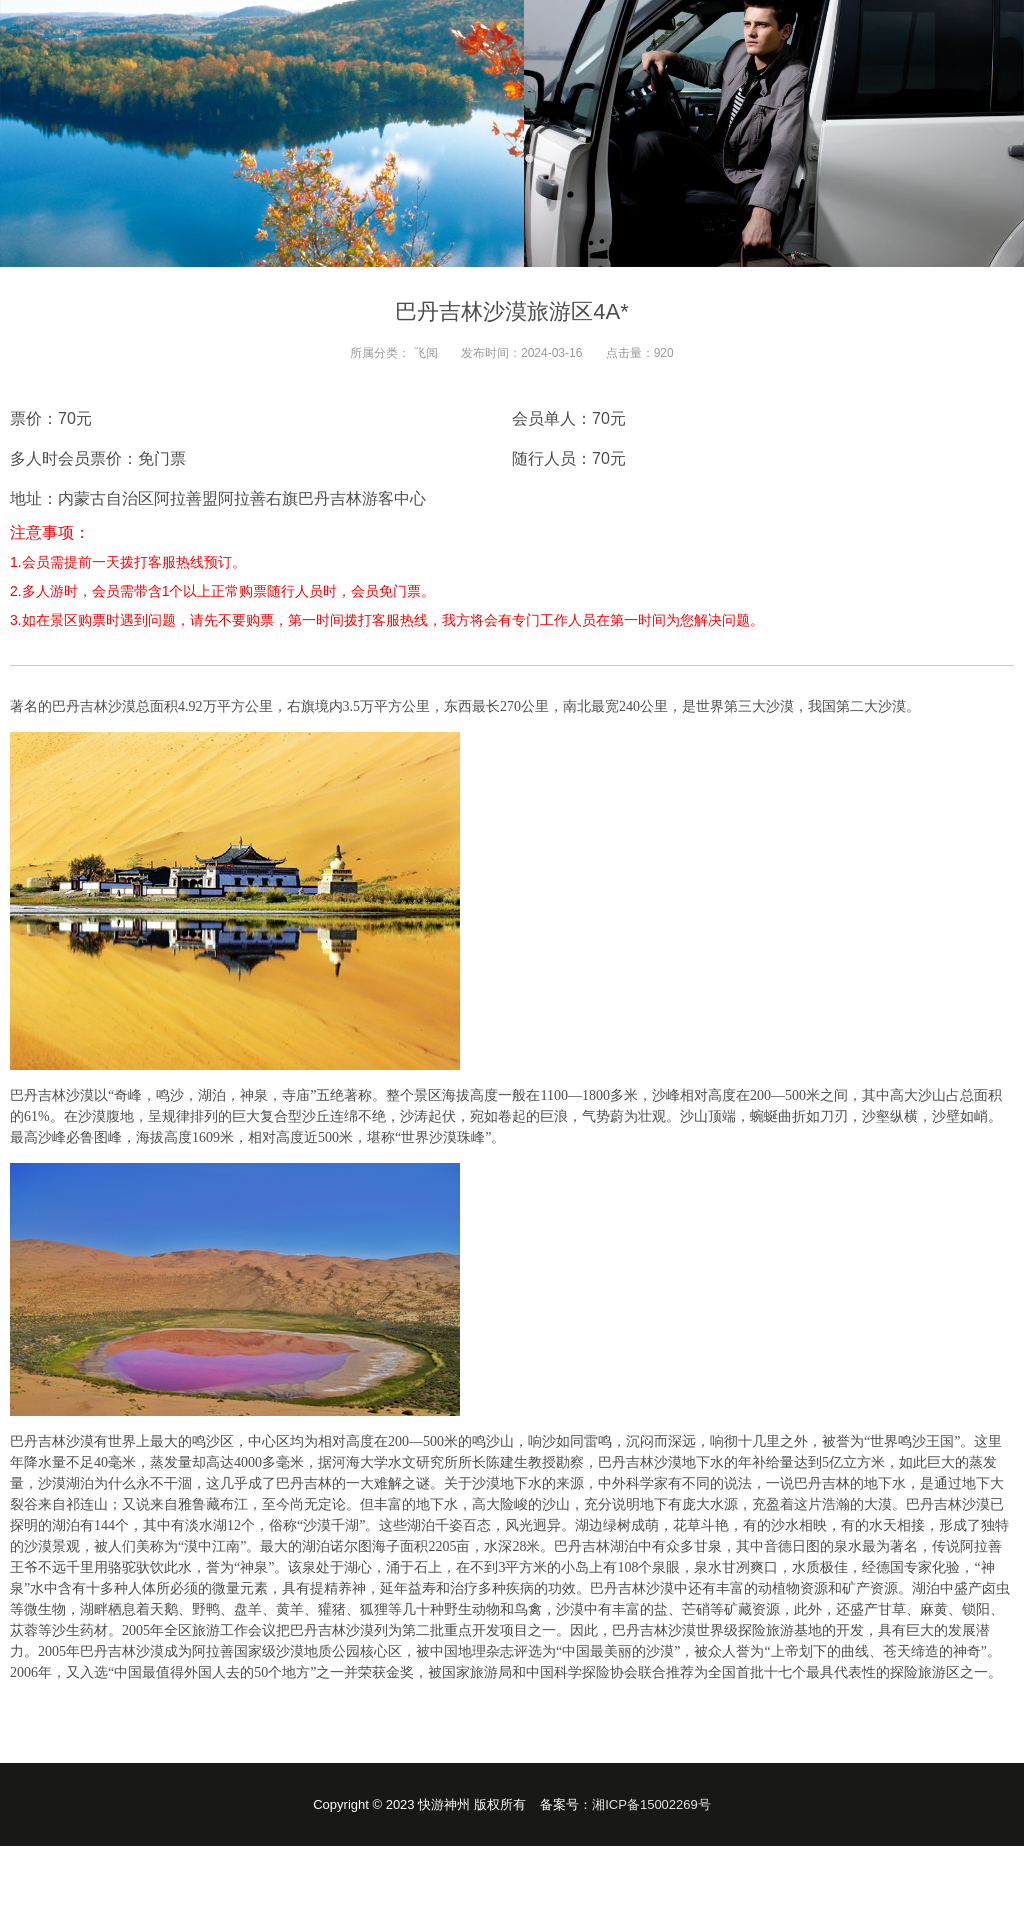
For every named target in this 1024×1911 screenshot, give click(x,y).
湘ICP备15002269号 (651, 1804)
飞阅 (426, 353)
